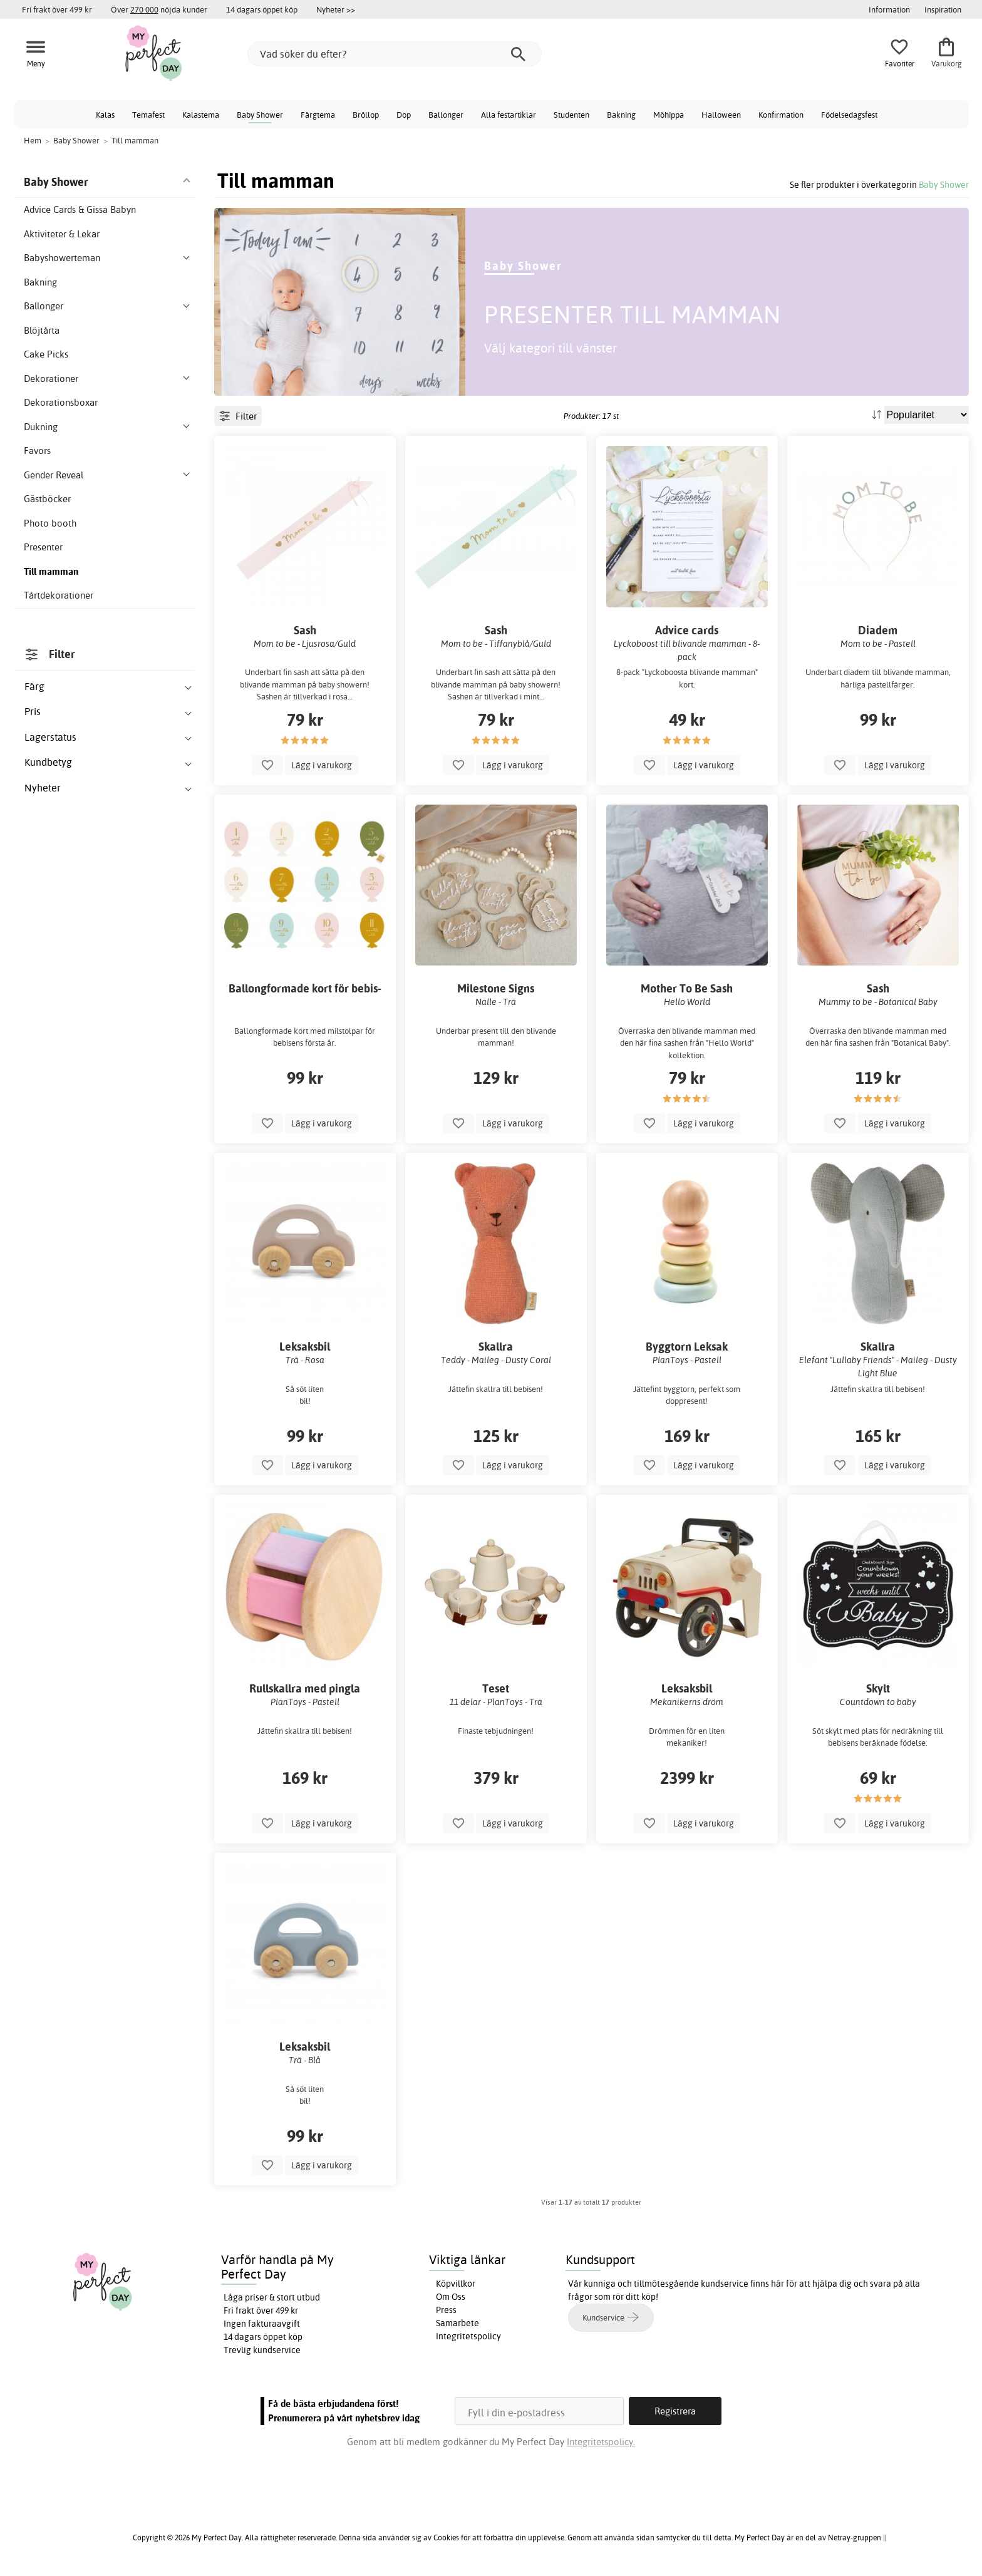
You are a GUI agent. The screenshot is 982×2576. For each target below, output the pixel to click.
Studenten (571, 115)
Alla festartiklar (508, 115)
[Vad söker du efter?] (394, 53)
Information (889, 9)
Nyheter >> (335, 9)
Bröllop (366, 115)
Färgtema (318, 115)
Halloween (721, 115)
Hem (32, 140)
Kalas (105, 115)
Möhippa (668, 115)
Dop (403, 115)
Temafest (148, 115)
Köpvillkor (455, 2283)
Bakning (621, 115)
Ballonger (445, 115)
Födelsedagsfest (849, 115)
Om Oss (450, 2296)
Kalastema (200, 115)
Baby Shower (260, 115)
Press (446, 2310)
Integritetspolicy (468, 2336)
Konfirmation (781, 115)
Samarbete (457, 2323)
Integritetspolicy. (601, 2442)
